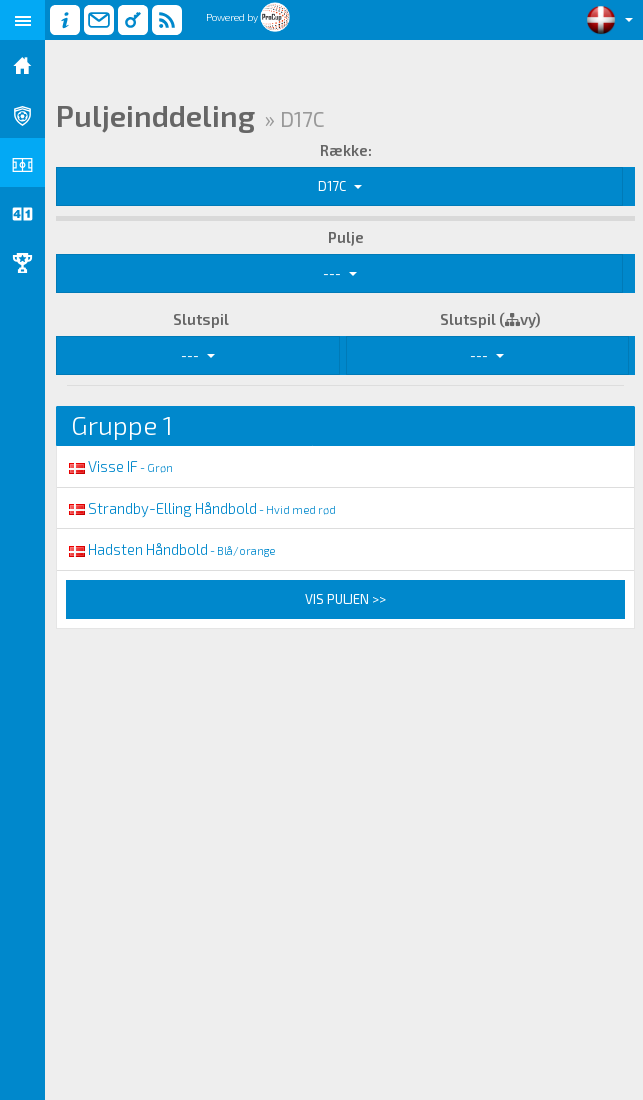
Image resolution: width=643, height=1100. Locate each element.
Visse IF (119, 466)
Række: (346, 150)
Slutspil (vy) (490, 319)
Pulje (346, 237)
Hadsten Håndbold (170, 549)
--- (340, 273)
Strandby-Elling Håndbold (201, 508)
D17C (340, 186)
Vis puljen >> (345, 599)
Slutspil (201, 319)
